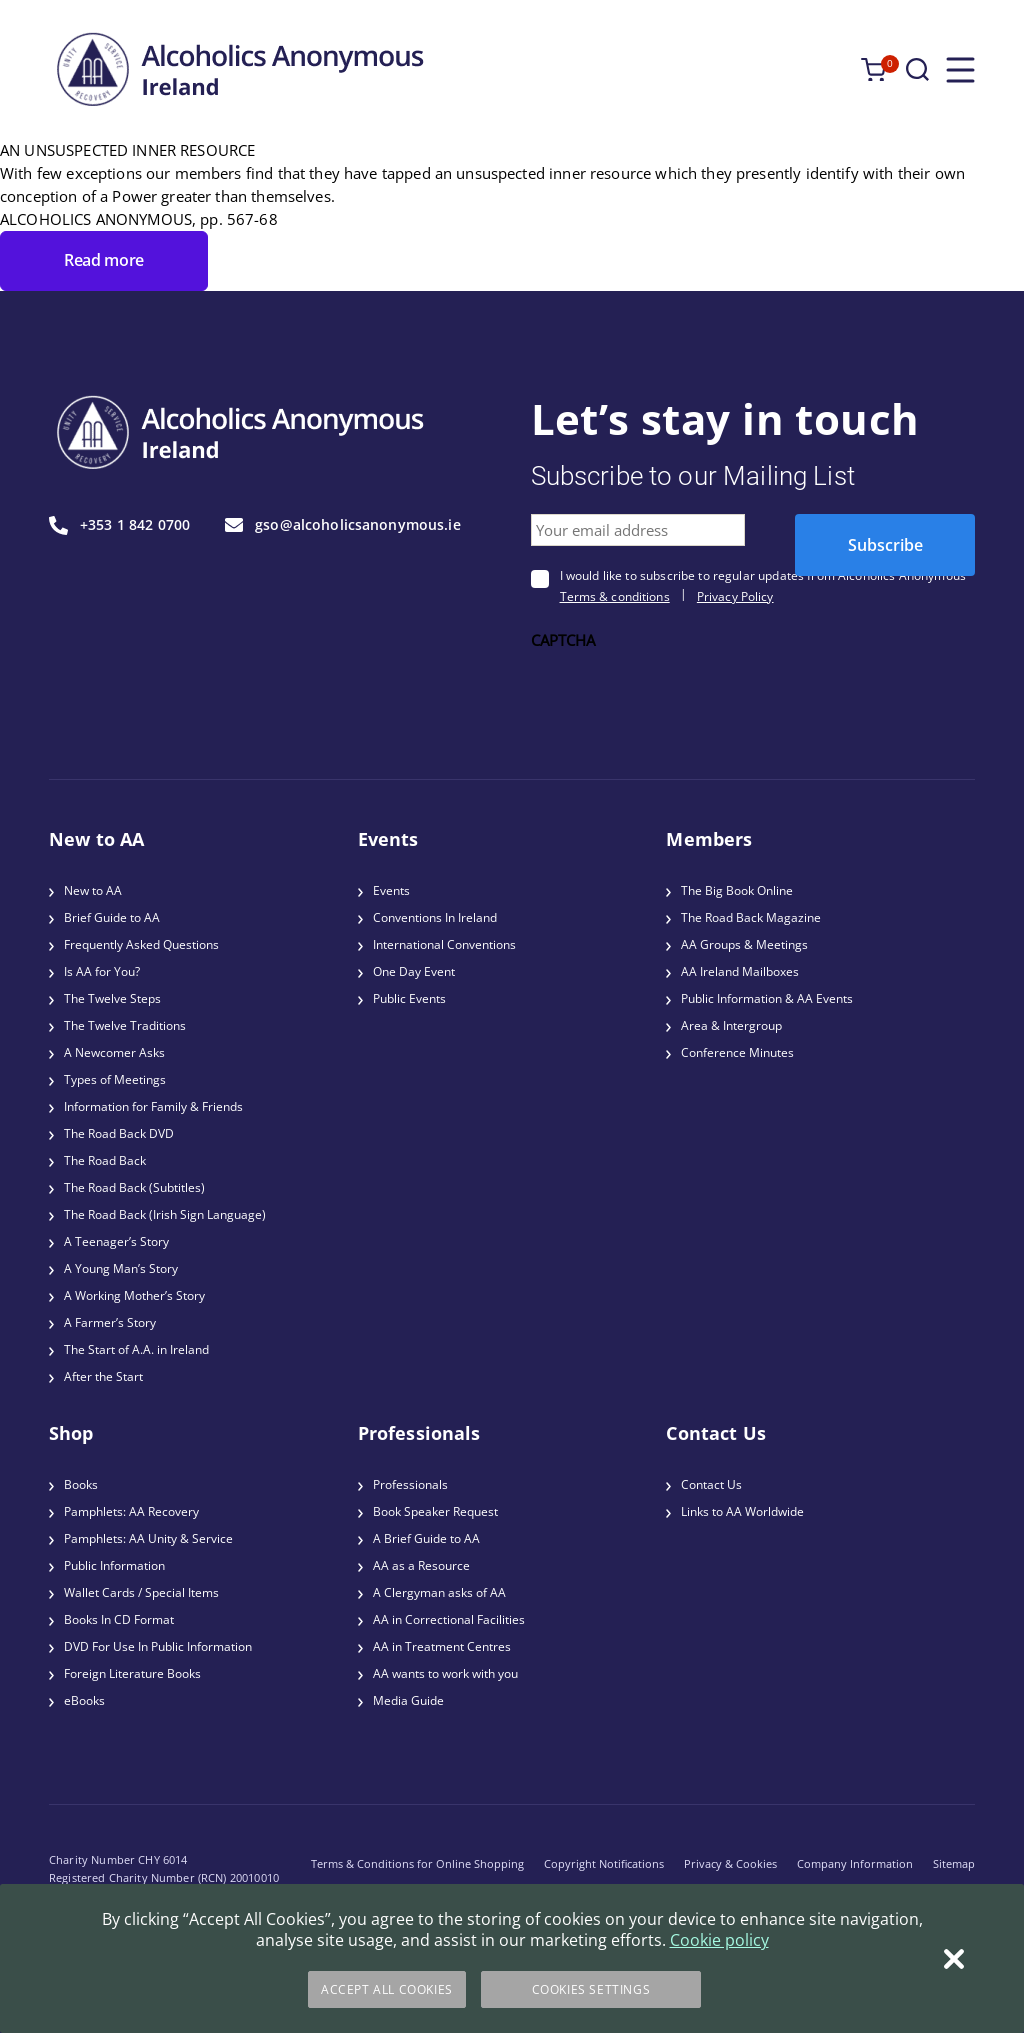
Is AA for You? (102, 971)
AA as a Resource (421, 1565)
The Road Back (105, 1160)
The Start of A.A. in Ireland (136, 1349)
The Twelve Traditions (125, 1025)
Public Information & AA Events (767, 998)
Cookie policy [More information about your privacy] (719, 1940)
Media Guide (408, 1700)
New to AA (93, 890)
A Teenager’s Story (116, 1241)
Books (81, 1484)
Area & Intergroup (731, 1025)
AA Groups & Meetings (744, 944)
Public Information (114, 1565)
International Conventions (444, 944)
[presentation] (683, 694)
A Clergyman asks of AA (439, 1592)
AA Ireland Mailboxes (740, 971)
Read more (104, 260)
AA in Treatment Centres (442, 1646)
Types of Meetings (115, 1079)
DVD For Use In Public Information (158, 1646)
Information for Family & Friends (153, 1106)
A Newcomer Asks (114, 1052)
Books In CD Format (119, 1619)
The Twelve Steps (112, 998)
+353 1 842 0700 (119, 525)
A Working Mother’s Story (134, 1295)
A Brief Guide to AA (426, 1538)
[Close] (954, 1959)
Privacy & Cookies (730, 1863)
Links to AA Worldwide (742, 1511)
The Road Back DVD (119, 1133)
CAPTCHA (563, 640)
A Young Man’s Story (121, 1268)
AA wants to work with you (445, 1673)
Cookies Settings (591, 1989)
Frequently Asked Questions (141, 944)
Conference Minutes (737, 1052)
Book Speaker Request (435, 1511)
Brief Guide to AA (112, 917)
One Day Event (414, 971)
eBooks (84, 1700)
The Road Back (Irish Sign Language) (165, 1214)
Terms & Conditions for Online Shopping (417, 1863)
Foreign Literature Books (132, 1673)
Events (391, 890)
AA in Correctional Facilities (449, 1619)
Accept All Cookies (387, 1989)
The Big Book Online (737, 890)
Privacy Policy (735, 596)
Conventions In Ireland (435, 917)
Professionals (410, 1484)
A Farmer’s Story (110, 1322)
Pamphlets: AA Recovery (131, 1511)
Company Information (855, 1863)
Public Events (409, 998)
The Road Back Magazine (751, 917)
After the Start (103, 1376)
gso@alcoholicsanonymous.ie (343, 525)
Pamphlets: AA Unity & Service (148, 1538)
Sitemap (954, 1863)
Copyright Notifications (604, 1863)
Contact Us (711, 1484)
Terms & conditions (615, 596)
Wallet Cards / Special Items (141, 1592)
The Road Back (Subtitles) (134, 1187)
